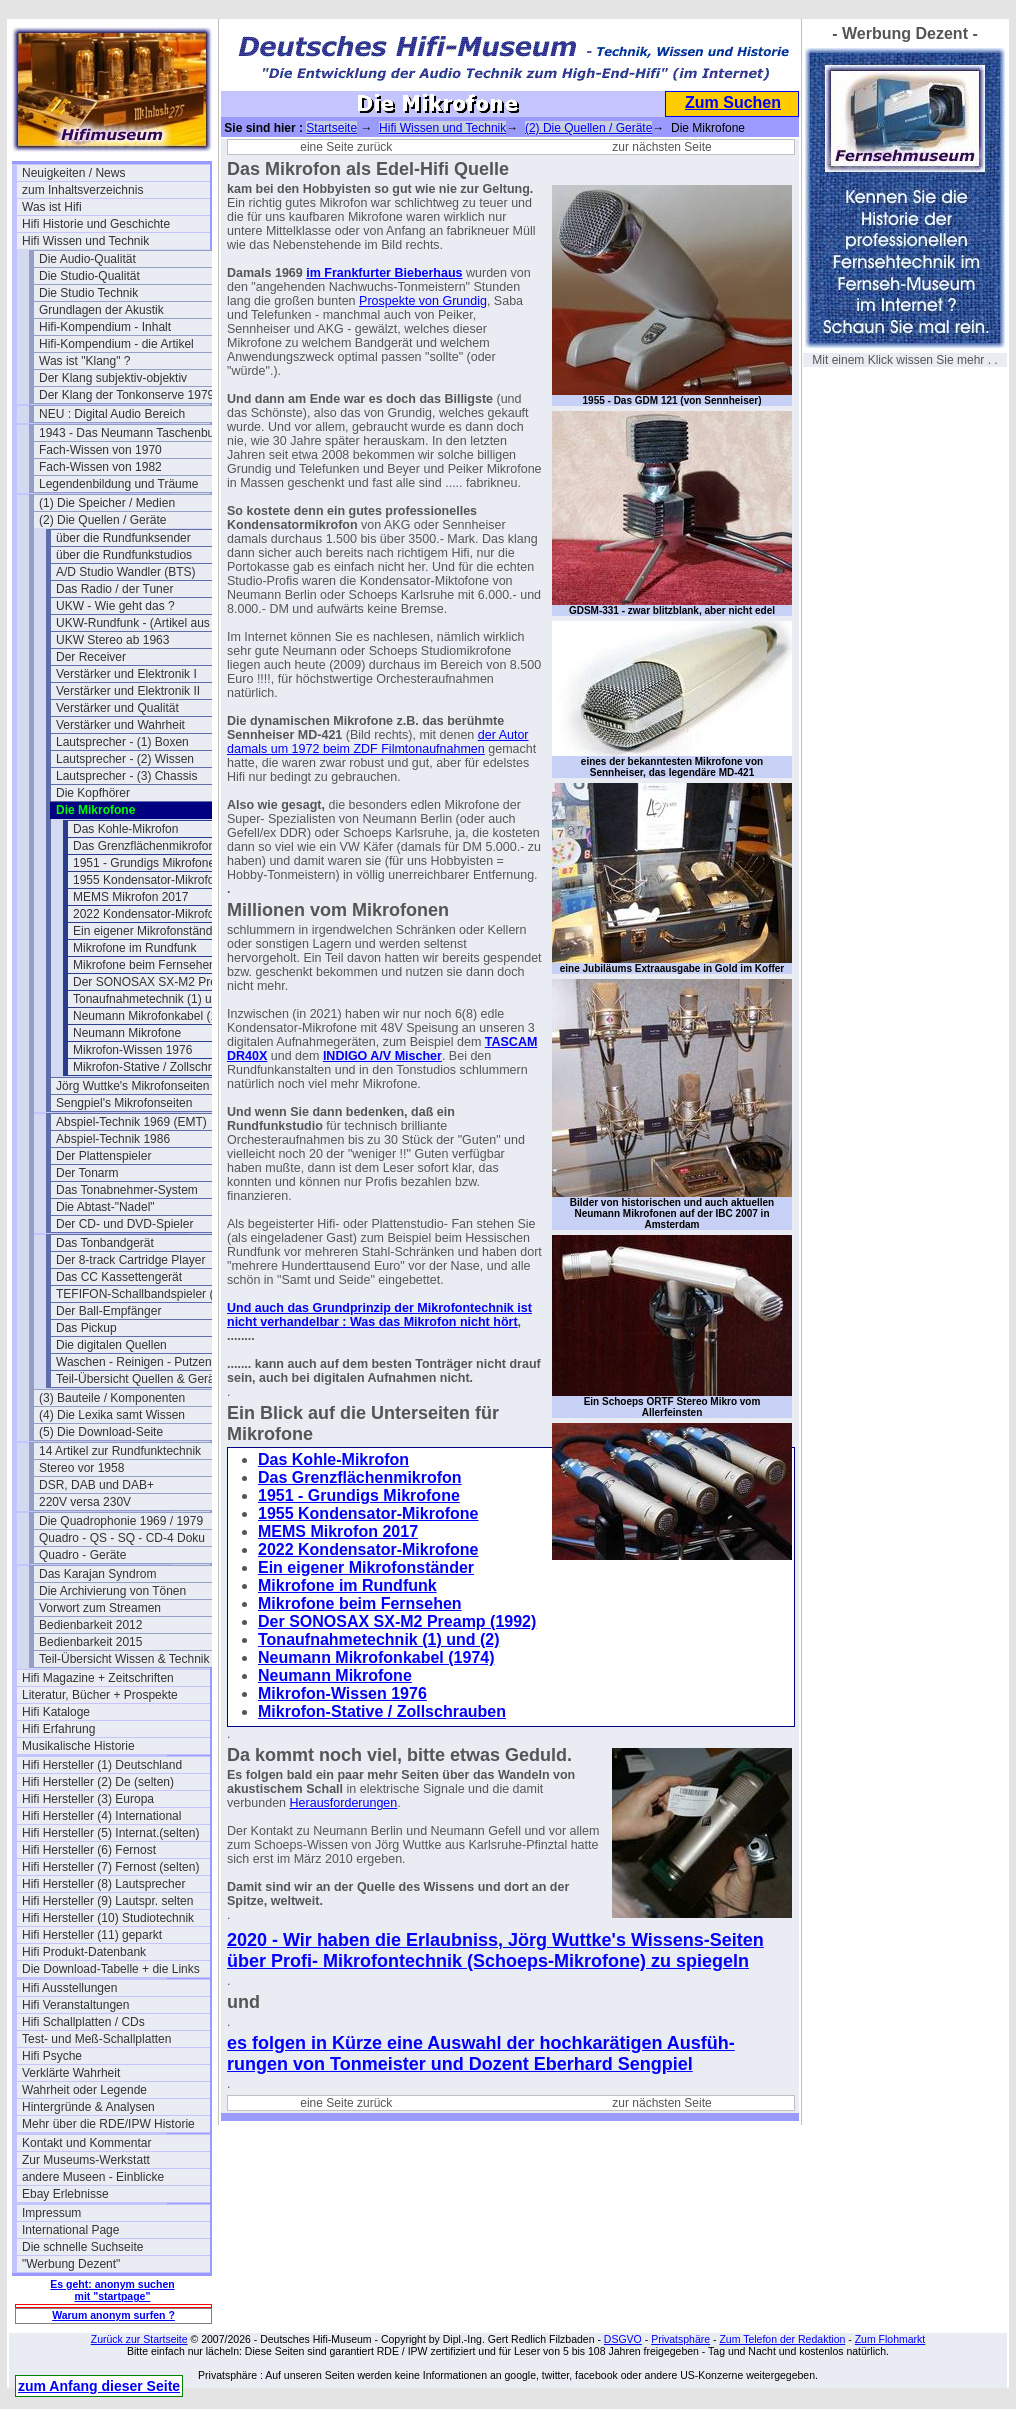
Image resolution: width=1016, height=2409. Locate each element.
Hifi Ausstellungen (69, 1988)
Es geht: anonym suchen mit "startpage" (112, 2290)
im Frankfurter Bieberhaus (384, 273)
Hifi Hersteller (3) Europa (88, 1799)
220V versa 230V (85, 1502)
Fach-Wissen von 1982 (100, 467)
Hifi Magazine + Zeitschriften (98, 1678)
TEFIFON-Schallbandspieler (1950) (150, 1294)
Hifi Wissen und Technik (85, 241)
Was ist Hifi (52, 207)
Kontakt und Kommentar (86, 2143)
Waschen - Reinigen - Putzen (134, 1362)
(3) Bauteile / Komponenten (112, 1398)
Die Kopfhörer (93, 793)
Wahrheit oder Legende (84, 2090)
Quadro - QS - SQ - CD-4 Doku (122, 1538)
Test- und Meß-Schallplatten (96, 2039)
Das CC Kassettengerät (119, 1277)
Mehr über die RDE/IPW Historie (108, 2124)
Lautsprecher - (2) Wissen (125, 759)
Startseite (331, 128)
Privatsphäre (680, 2339)
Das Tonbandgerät (105, 1243)
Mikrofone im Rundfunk (134, 948)
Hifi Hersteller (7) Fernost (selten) (110, 1867)
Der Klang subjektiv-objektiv (113, 378)
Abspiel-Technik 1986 (113, 1139)
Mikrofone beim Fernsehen (144, 965)
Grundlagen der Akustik (101, 310)
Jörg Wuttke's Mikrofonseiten (132, 1086)
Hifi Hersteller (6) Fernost (89, 1850)
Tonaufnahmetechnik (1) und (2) (158, 999)
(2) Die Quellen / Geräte (102, 520)
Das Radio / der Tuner (114, 589)
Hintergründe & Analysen (88, 2107)
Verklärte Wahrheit (71, 2073)
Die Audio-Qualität (87, 259)
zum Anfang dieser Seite (99, 2386)
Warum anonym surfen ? (113, 2315)
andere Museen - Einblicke (93, 2177)
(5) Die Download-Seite (101, 1432)
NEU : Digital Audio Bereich (112, 414)
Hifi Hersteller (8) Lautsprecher (103, 1884)
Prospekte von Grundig (423, 301)
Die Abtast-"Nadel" (105, 1207)
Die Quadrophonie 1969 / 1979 (121, 1521)
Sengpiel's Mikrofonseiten (124, 1103)
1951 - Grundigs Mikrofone (144, 863)
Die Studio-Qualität (89, 276)
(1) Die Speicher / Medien (107, 503)
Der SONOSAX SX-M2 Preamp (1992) (167, 982)
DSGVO (623, 2339)
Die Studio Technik (88, 293)
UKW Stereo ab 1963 (112, 640)
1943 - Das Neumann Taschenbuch (133, 433)
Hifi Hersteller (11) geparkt (92, 1935)
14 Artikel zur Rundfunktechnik (120, 1451)
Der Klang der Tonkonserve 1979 (126, 395)
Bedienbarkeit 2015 (90, 1642)
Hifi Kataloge (56, 1712)
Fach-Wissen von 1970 (100, 450)
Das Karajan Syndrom (97, 1574)
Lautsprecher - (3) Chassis (126, 776)
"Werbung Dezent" (71, 2264)
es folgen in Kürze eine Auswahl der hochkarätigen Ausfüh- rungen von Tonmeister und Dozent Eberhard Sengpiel (481, 2053)
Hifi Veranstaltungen (75, 2005)
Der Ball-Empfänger (108, 1311)
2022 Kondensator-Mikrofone (150, 914)
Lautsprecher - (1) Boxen (122, 742)
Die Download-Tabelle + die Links (111, 1969)
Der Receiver (91, 657)
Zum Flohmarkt (890, 2339)
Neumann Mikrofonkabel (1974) (157, 1016)
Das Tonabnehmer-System (127, 1190)
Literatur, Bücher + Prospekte (100, 1695)
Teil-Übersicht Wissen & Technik (124, 1659)
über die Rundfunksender (123, 538)
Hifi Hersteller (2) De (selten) (98, 1782)
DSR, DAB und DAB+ (96, 1485)
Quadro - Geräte (82, 1555)
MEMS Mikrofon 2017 (130, 897)
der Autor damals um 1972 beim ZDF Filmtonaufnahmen (378, 742)
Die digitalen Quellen (111, 1345)
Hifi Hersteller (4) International (101, 1816)
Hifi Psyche (52, 2056)
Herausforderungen (344, 1803)
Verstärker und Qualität (117, 708)
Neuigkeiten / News (73, 173)
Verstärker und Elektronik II (128, 691)
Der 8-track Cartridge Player (130, 1260)
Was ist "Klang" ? (84, 361)
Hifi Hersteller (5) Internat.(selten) (110, 1833)
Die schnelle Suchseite (82, 2247)
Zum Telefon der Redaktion (782, 2339)
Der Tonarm (87, 1173)
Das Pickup (86, 1328)
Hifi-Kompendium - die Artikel (116, 344)
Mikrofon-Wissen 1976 (132, 1050)
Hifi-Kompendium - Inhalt (105, 327)
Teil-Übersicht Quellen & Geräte (140, 1379)
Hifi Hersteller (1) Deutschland (102, 1765)
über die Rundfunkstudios (124, 555)
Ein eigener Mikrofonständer (148, 931)
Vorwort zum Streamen (100, 1608)
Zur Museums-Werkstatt (86, 2160)
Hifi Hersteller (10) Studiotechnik (108, 1918)
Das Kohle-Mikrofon (125, 829)
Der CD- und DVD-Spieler (124, 1224)
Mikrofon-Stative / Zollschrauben (159, 1067)
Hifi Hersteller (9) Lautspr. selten (107, 1901)
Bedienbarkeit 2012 (90, 1625)
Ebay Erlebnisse (65, 2194)
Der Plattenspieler (103, 1156)
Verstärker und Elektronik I (126, 674)
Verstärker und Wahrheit (120, 725)
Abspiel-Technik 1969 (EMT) (131, 1122)
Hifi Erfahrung (58, 1729)
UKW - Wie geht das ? (115, 606)
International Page (70, 2230)
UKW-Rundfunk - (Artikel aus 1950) (150, 623)
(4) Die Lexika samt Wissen (112, 1415)
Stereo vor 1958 (81, 1468)
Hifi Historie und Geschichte (96, 224)
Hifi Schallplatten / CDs (83, 2022)
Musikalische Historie (78, 1746)
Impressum (51, 2213)
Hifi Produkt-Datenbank (84, 1952)
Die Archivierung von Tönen (112, 1591)
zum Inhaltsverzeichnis (82, 190)
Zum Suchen (733, 102)
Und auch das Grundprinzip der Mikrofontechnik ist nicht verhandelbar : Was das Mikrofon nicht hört (379, 1315)
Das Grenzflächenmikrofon (144, 846)
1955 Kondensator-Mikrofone (150, 880)
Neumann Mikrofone (127, 1033)
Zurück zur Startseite (139, 2339)
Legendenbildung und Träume (118, 484)
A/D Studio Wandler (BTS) (126, 572)
